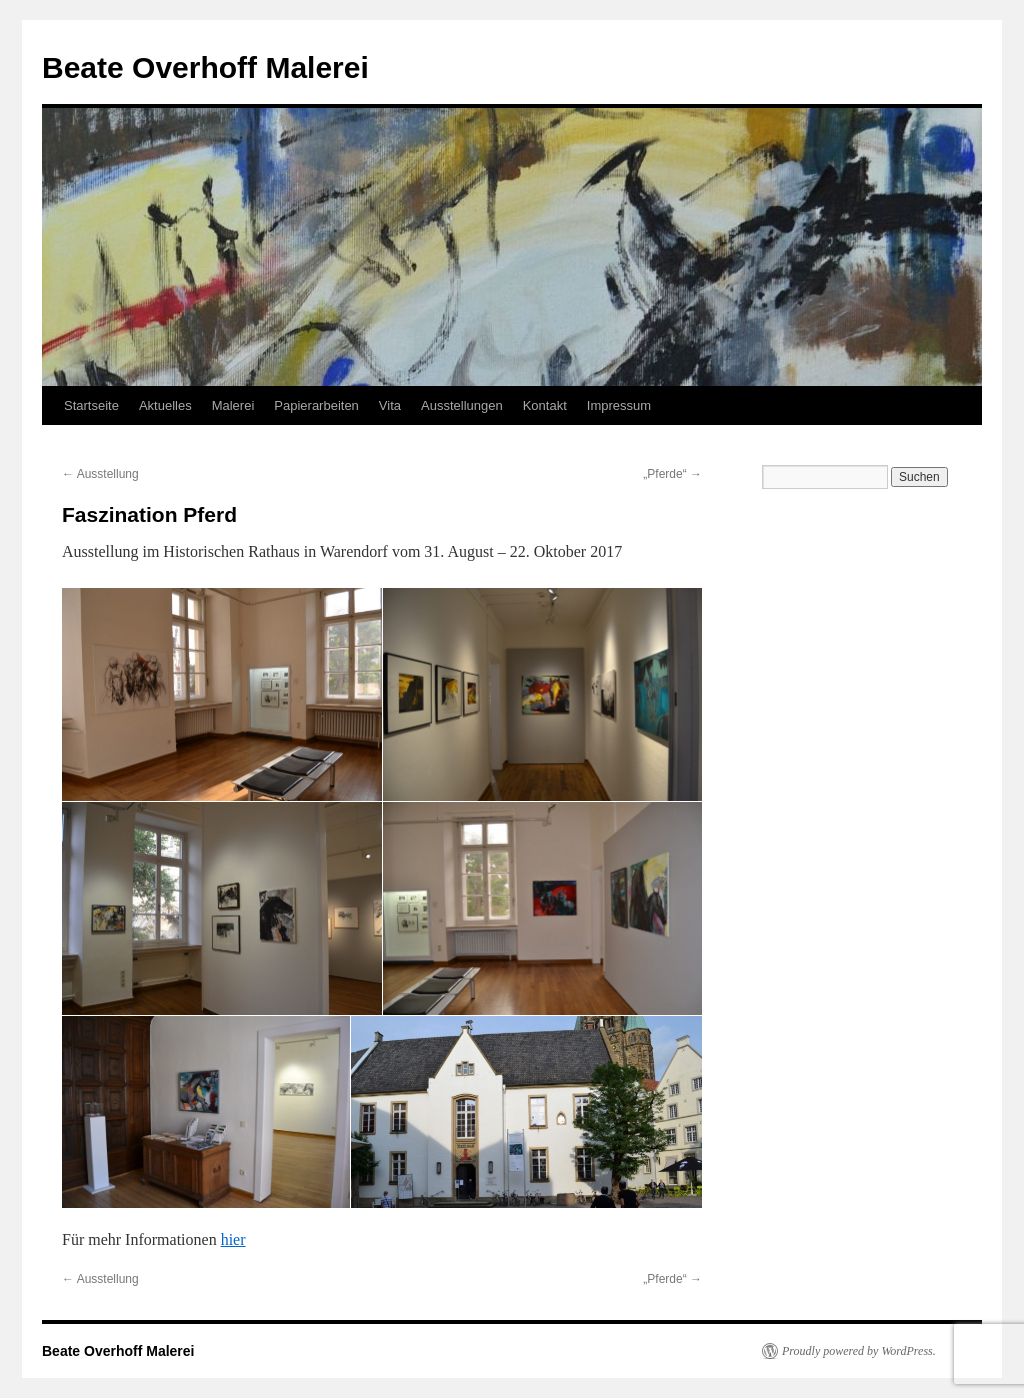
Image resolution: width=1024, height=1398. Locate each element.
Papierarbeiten (316, 405)
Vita (390, 405)
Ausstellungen (462, 405)
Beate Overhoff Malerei (205, 67)
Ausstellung (100, 474)
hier (233, 1239)
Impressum (619, 405)
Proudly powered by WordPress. (859, 1351)
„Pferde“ (672, 474)
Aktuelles (165, 405)
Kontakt (545, 405)
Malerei (233, 405)
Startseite (91, 405)
